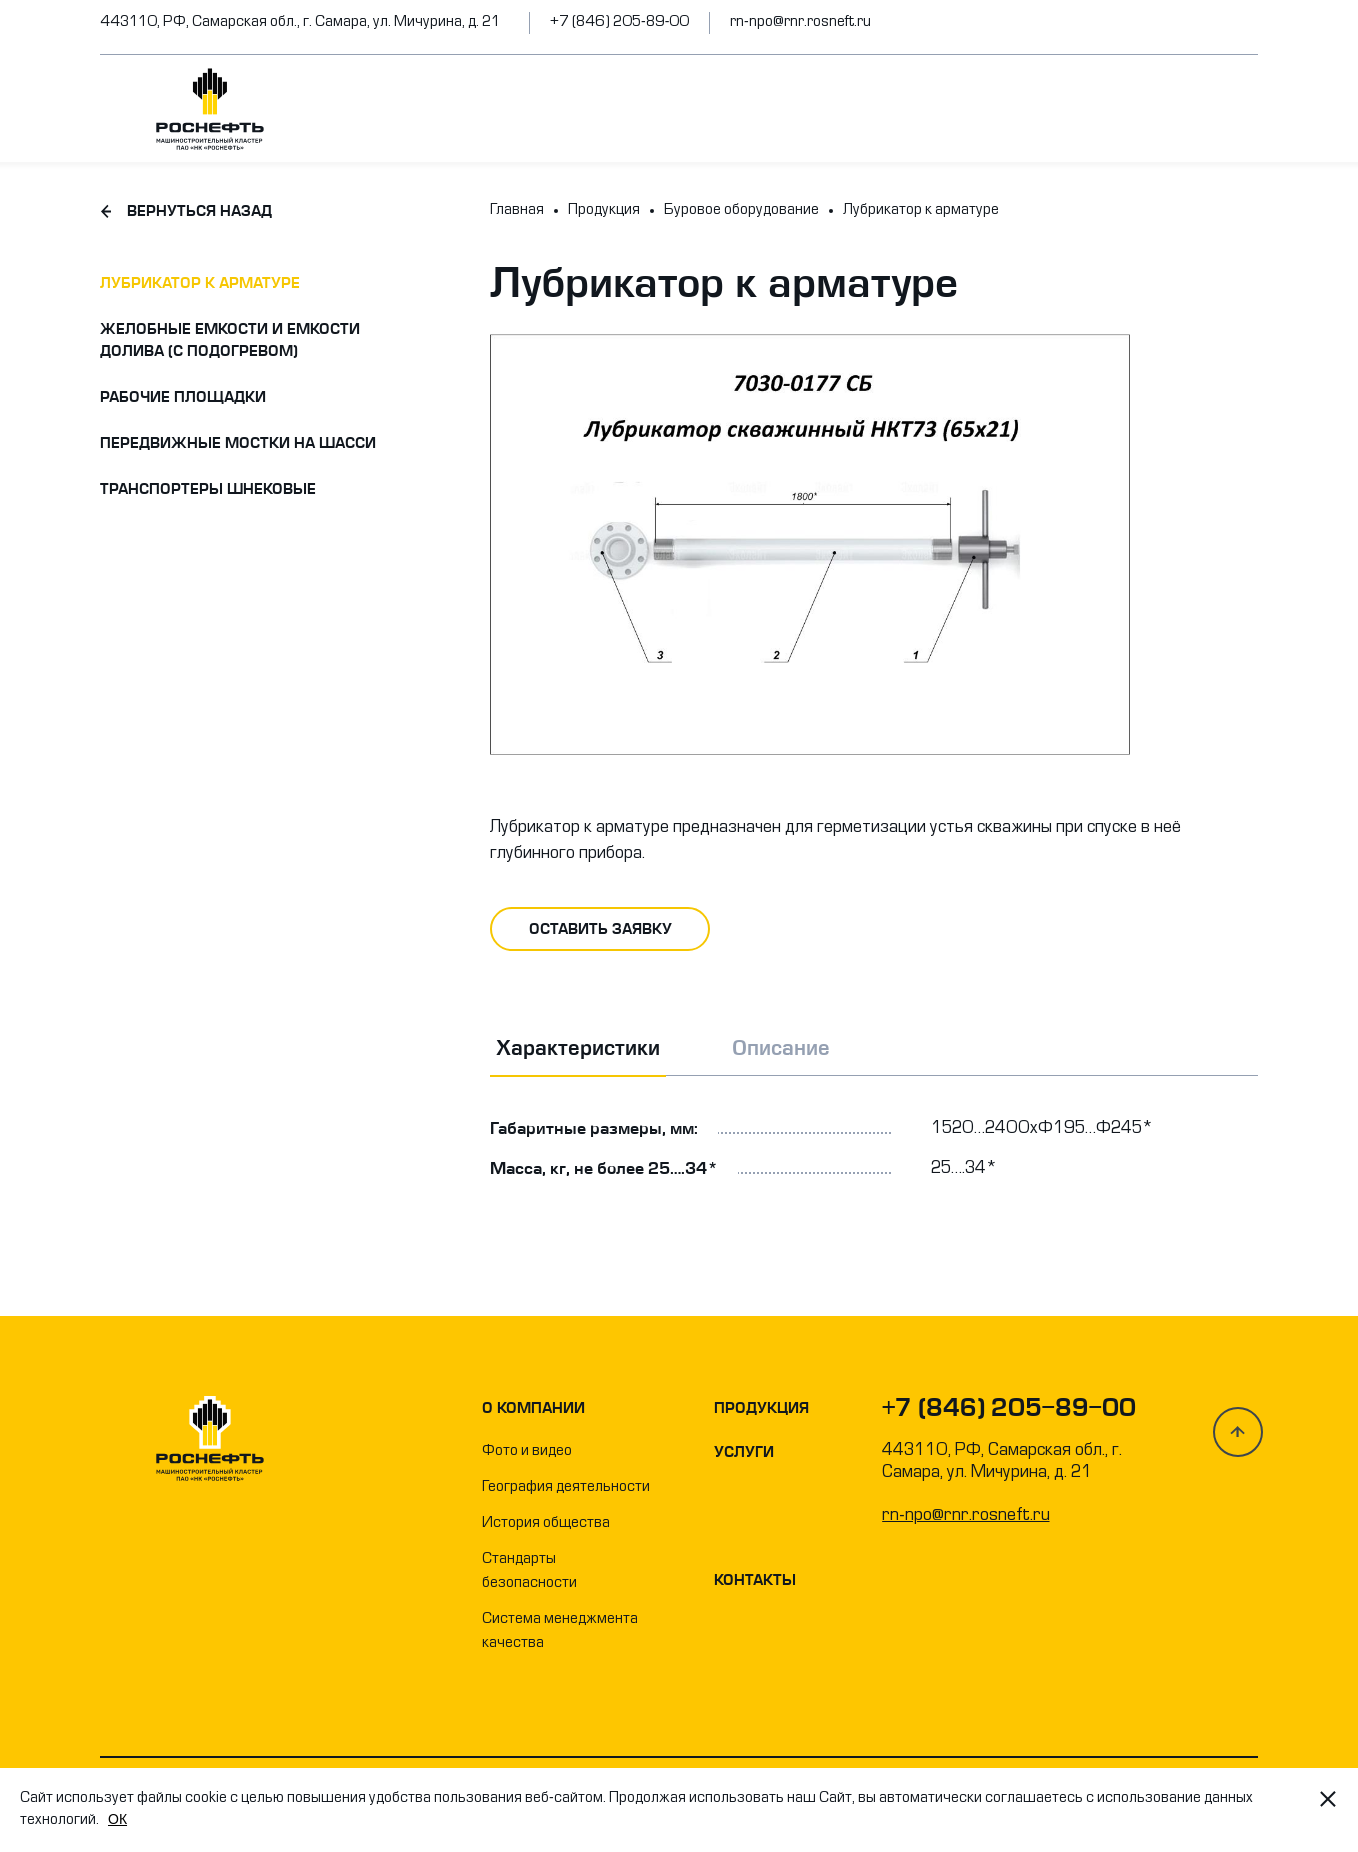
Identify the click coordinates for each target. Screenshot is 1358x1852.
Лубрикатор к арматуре (200, 283)
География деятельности (566, 1487)
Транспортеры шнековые (208, 489)
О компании (533, 1408)
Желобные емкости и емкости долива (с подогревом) (230, 340)
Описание (781, 1048)
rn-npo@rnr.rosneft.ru (800, 22)
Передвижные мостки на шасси (238, 443)
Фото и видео (527, 1451)
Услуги (744, 1452)
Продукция (761, 1408)
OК (117, 1819)
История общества (546, 1523)
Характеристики (578, 1048)
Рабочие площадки (183, 397)
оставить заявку (600, 929)
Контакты (755, 1580)
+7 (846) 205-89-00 (619, 22)
